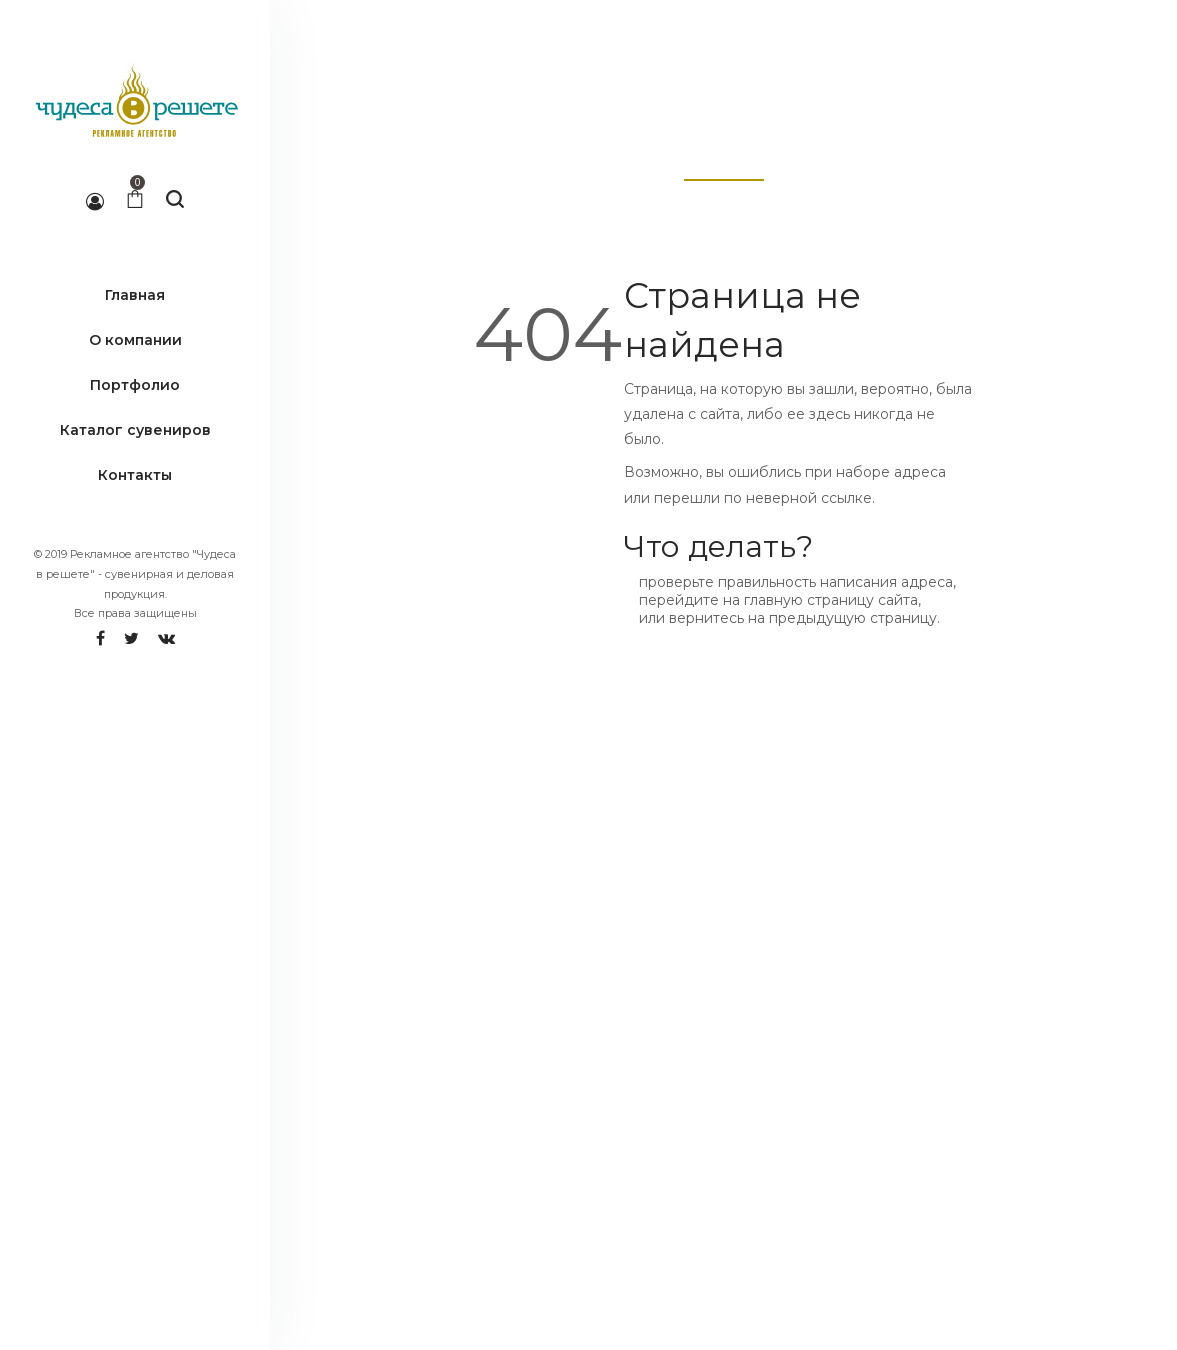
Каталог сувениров (135, 430)
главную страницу (809, 600)
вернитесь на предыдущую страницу (803, 618)
